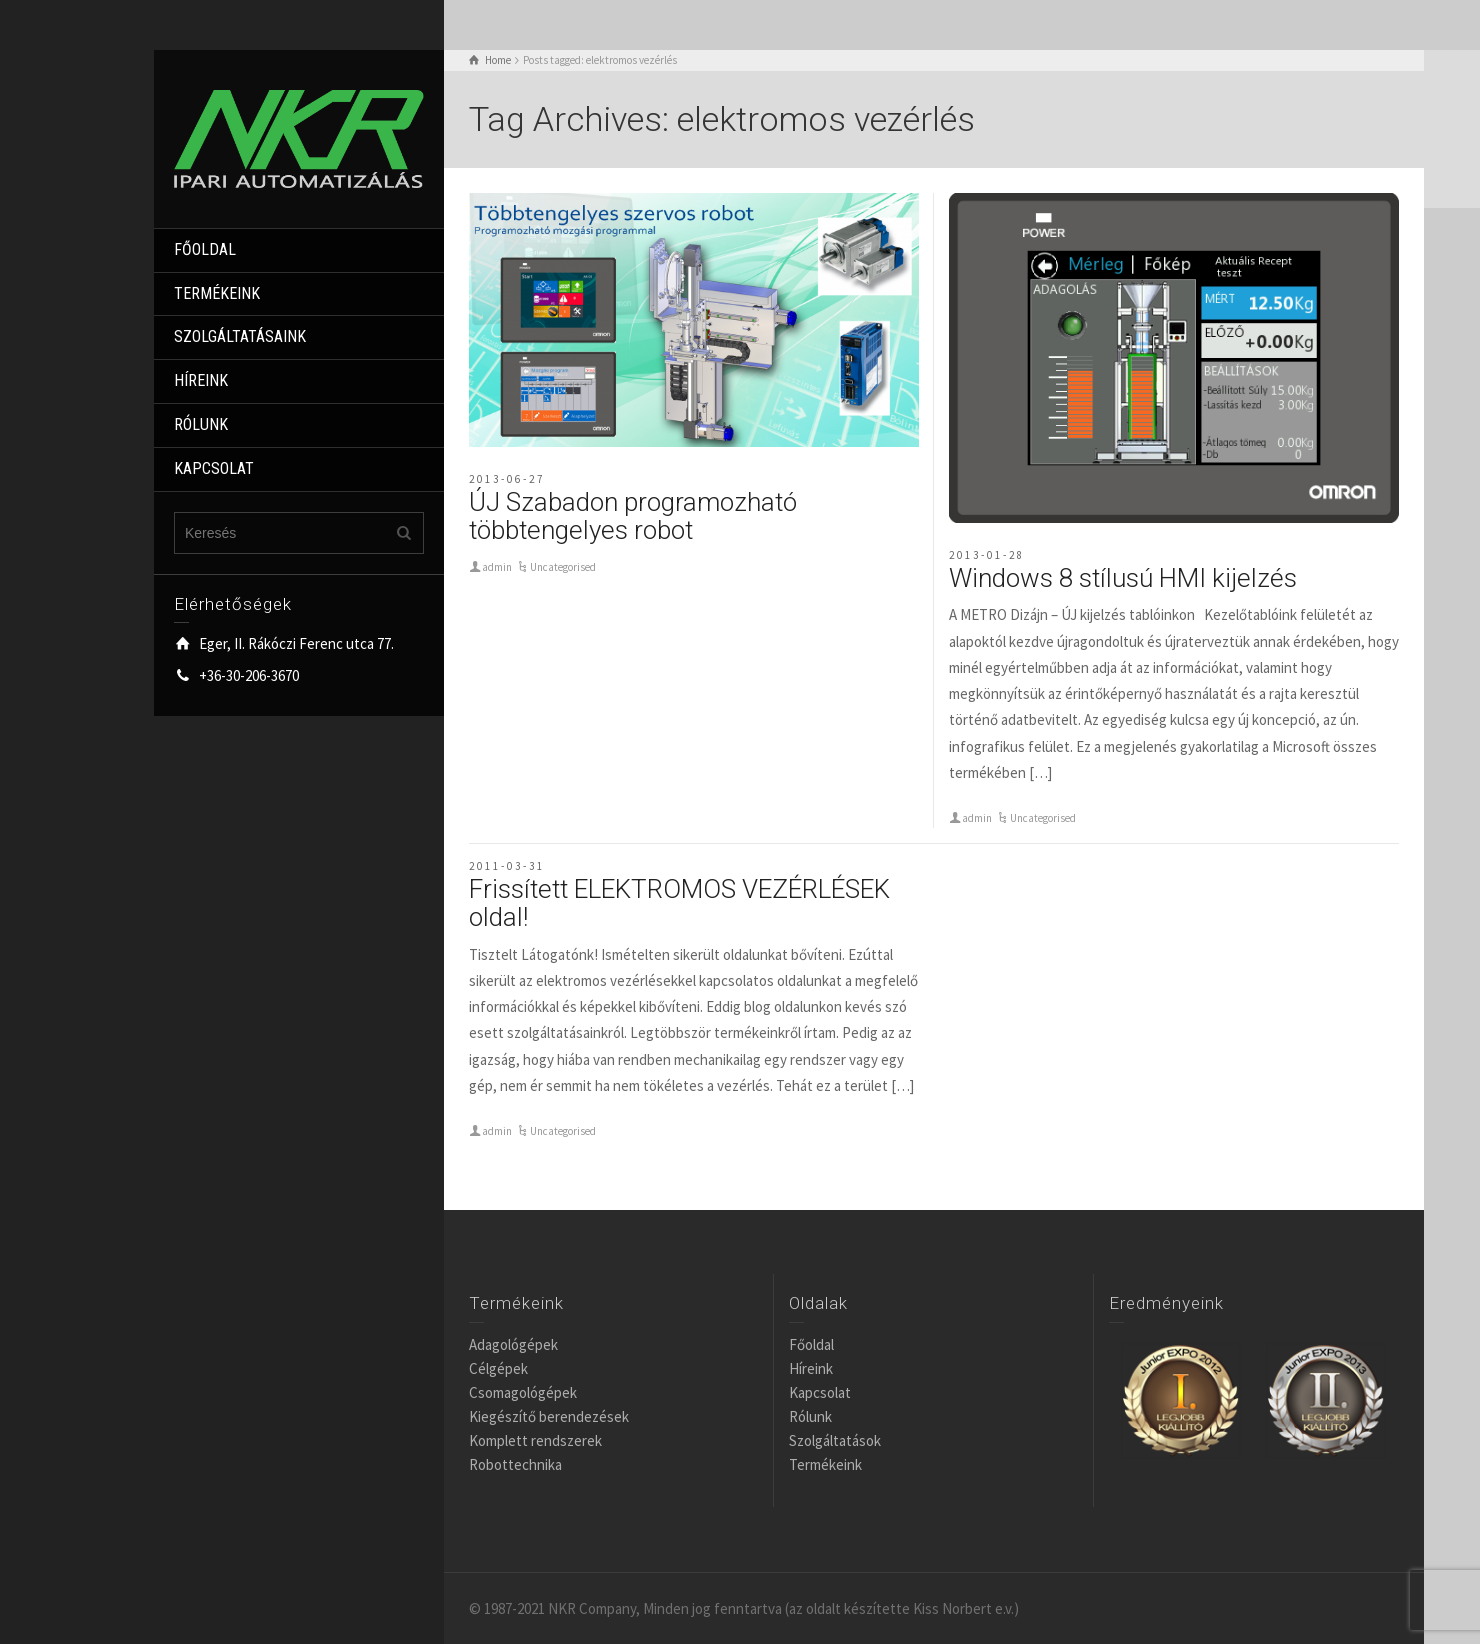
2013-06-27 (507, 479)
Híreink (811, 1368)
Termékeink (825, 1464)
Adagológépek (513, 1344)
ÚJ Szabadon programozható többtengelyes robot (633, 516)
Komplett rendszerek (535, 1440)
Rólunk (810, 1416)
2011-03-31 (507, 866)
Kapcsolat (820, 1392)
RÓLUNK (201, 424)
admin (497, 567)
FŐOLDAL (205, 249)
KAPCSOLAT (214, 468)
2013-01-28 (987, 555)
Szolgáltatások (835, 1440)
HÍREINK (201, 380)
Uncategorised (563, 567)
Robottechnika (515, 1464)
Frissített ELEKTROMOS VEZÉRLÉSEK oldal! (679, 903)
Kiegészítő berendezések (549, 1416)
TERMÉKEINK (217, 293)
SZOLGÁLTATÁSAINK (240, 336)
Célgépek (498, 1368)
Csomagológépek (523, 1392)
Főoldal (811, 1344)
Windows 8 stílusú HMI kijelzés (1123, 578)
